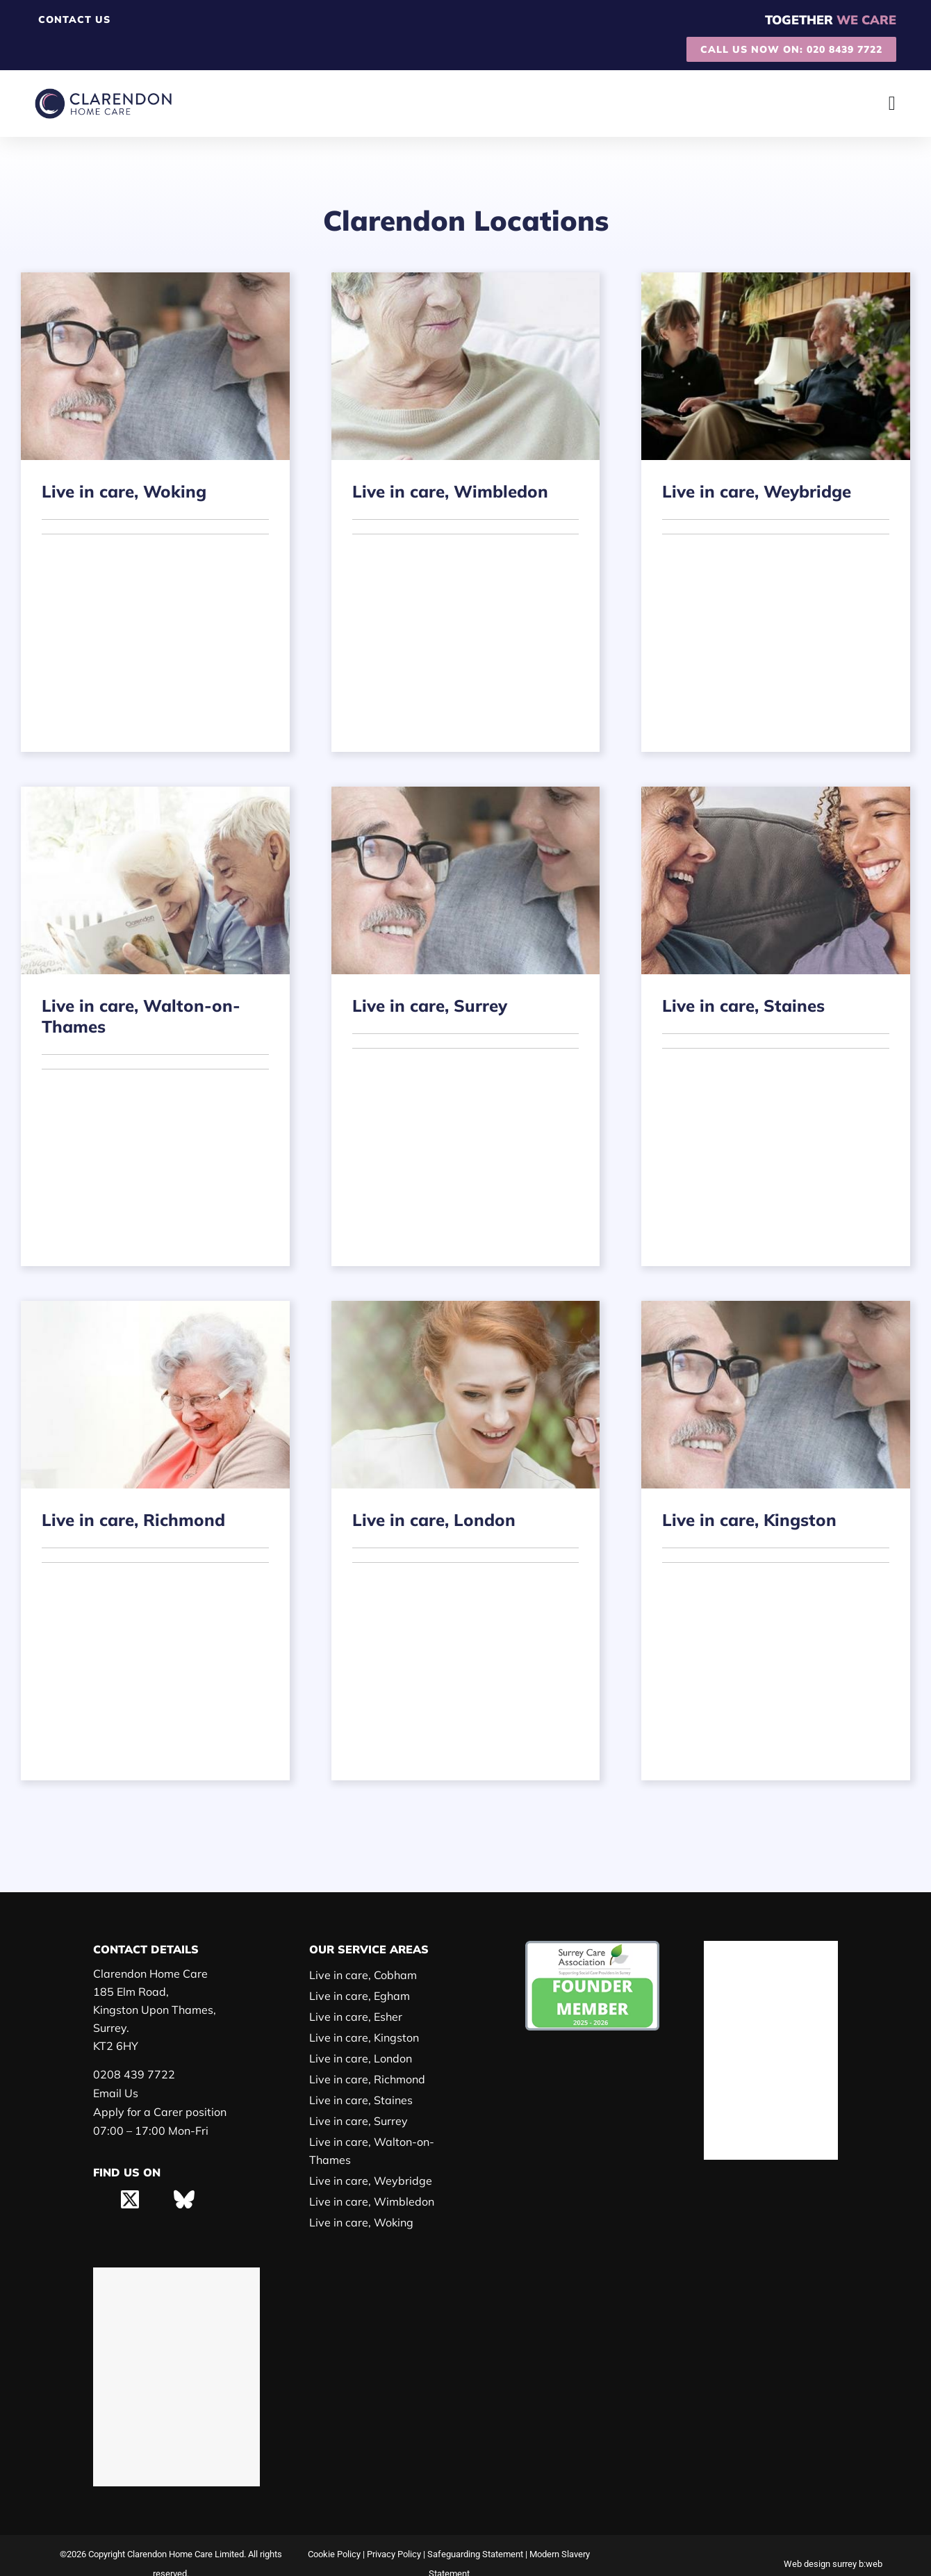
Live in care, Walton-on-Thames (387, 2141)
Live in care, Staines (359, 2100)
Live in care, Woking (359, 2204)
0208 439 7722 (130, 2075)
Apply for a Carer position (156, 2112)
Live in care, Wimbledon (368, 2183)
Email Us (115, 2093)
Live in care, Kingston (362, 2037)
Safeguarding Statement (476, 2537)
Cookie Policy (330, 2537)
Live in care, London (359, 2058)
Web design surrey (818, 2546)
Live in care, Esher (355, 2016)
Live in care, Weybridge (367, 2162)
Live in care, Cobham (361, 1974)
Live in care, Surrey (357, 2120)
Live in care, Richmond (365, 2079)
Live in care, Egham (358, 1995)
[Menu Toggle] (892, 103)
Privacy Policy (393, 2537)
